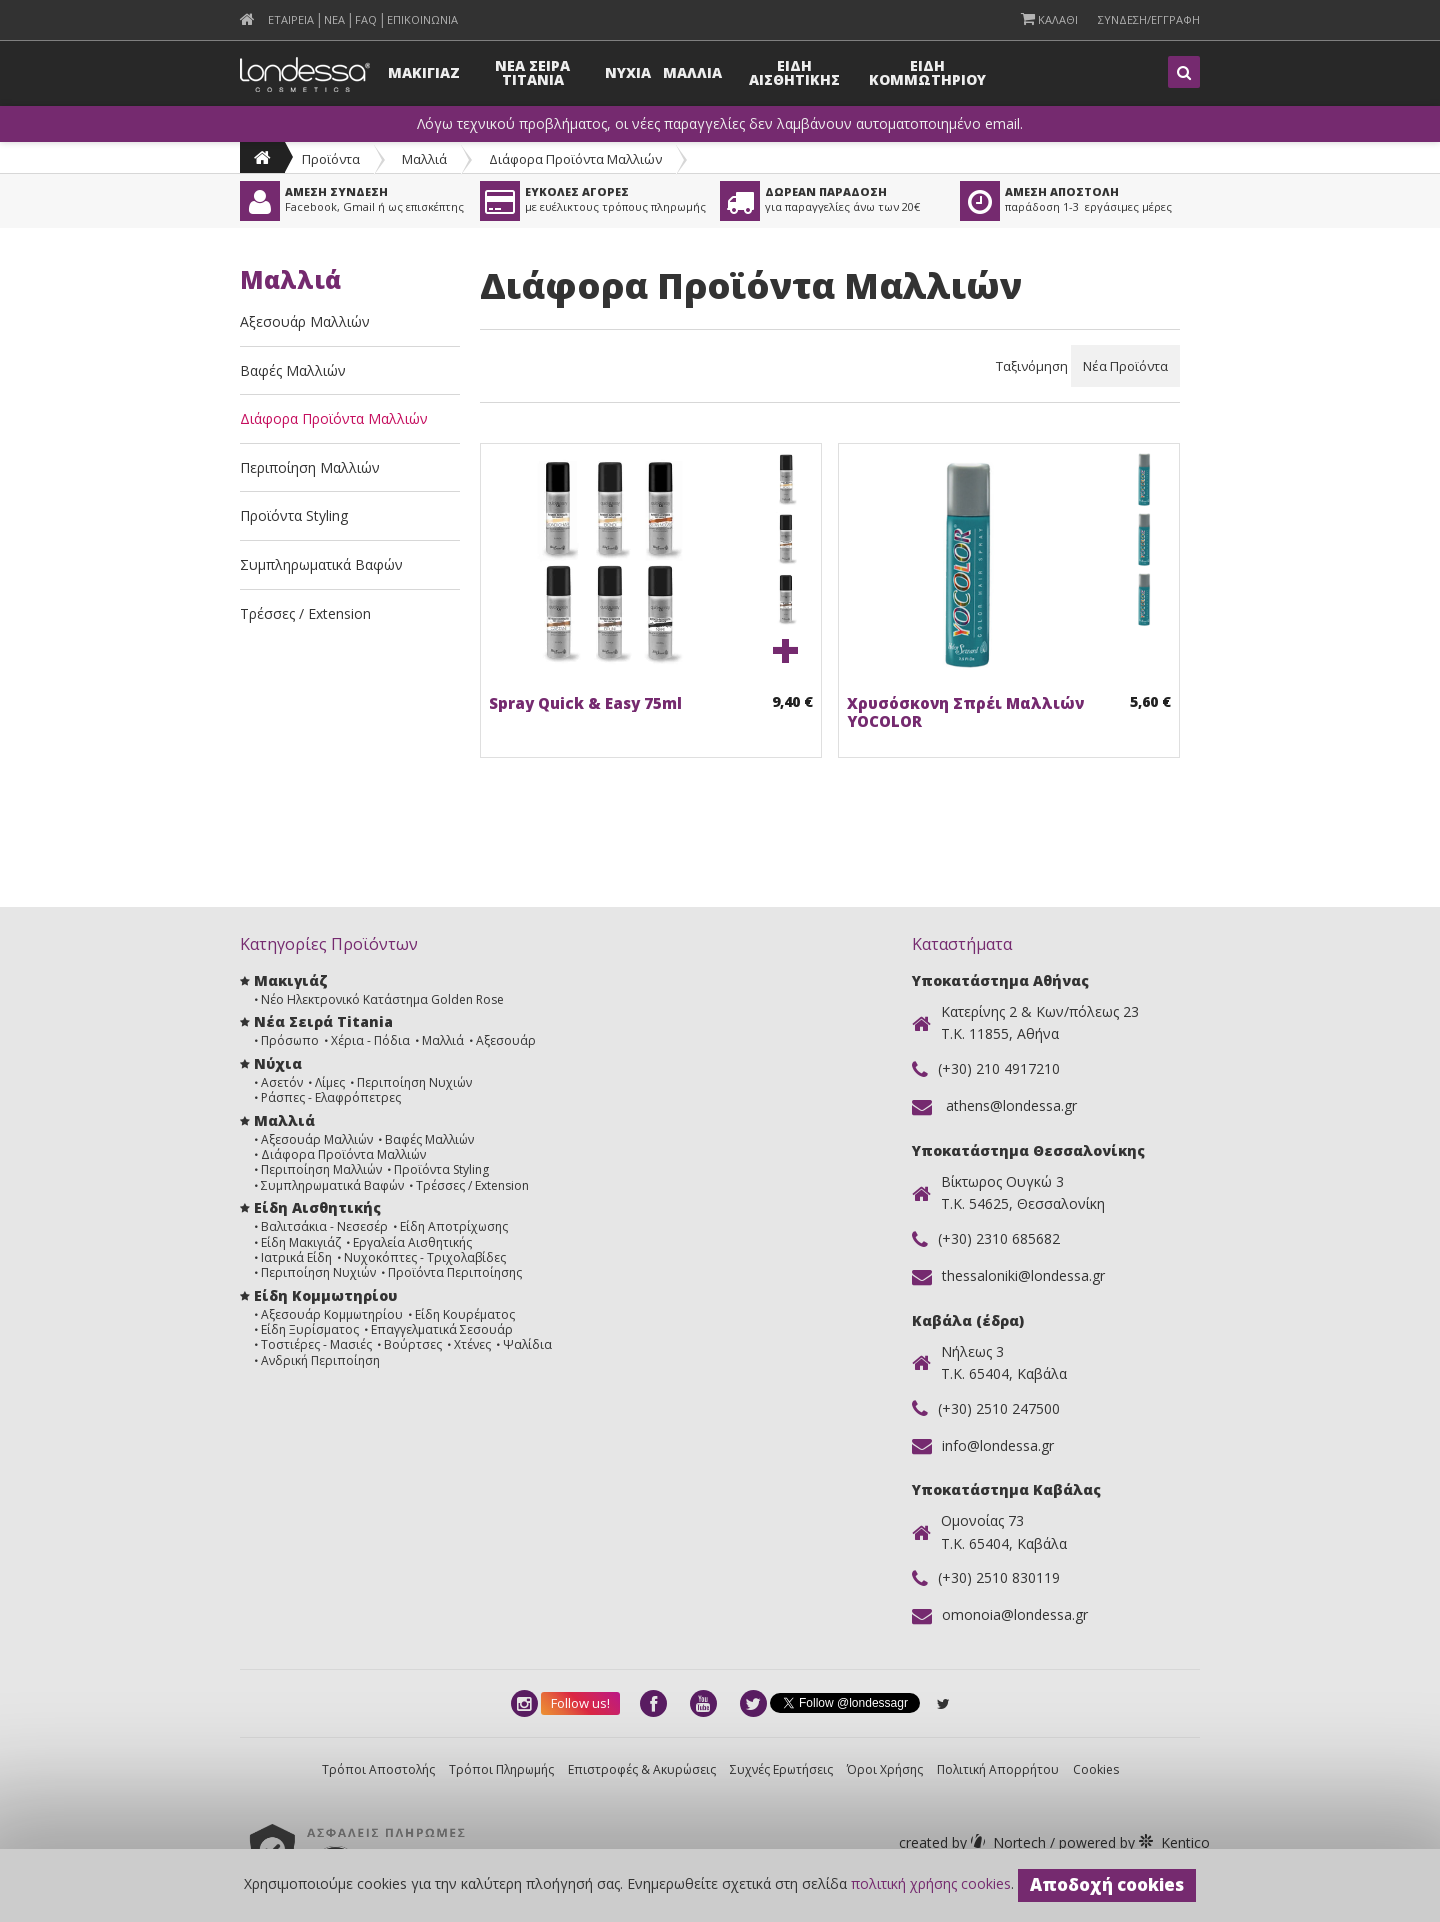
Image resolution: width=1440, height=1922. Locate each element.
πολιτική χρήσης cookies (931, 1883)
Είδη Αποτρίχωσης (454, 1226)
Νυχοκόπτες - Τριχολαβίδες (425, 1257)
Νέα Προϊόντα (1125, 366)
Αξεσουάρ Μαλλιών (305, 321)
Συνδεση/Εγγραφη (1149, 19)
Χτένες (472, 1344)
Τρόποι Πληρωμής (501, 1769)
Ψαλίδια (527, 1344)
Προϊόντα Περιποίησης (455, 1272)
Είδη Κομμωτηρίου (325, 1295)
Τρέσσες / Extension (305, 613)
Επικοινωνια (422, 19)
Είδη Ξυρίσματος (310, 1329)
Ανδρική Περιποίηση (320, 1360)
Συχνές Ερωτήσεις (781, 1769)
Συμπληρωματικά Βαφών (321, 564)
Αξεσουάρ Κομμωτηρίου (332, 1314)
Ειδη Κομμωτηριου (927, 72)
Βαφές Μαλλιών (293, 370)
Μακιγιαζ (424, 72)
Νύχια (278, 1063)
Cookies (1096, 1769)
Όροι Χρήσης (885, 1769)
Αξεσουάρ (506, 1040)
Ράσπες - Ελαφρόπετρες (331, 1097)
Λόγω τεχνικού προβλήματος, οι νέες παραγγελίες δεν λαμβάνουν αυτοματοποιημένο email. (720, 124)
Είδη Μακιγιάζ (301, 1242)
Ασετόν (282, 1082)
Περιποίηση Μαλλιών (310, 467)
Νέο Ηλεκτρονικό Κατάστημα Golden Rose (382, 999)
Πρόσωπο (290, 1040)
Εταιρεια (291, 19)
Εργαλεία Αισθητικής (412, 1242)
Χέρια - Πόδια (370, 1040)
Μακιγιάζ (290, 980)
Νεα (334, 19)
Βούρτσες (413, 1344)
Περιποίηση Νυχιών (414, 1082)
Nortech (974, 1842)
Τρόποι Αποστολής (378, 1769)
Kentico (1132, 1842)
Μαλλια (692, 72)
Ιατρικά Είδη (296, 1257)
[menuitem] (247, 19)
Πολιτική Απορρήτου (998, 1769)
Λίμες (330, 1082)
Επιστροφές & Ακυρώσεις (642, 1769)
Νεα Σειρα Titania (532, 72)
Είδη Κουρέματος (465, 1314)
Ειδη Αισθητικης (794, 72)
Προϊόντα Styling (294, 515)
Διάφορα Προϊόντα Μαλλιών (575, 159)
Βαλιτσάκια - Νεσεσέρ (324, 1226)
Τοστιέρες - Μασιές (316, 1344)
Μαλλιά (424, 159)
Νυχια (628, 72)
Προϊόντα (331, 159)
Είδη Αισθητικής (317, 1207)
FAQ (366, 19)
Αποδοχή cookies (1107, 1884)
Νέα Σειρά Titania (323, 1021)
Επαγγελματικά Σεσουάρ (442, 1329)
